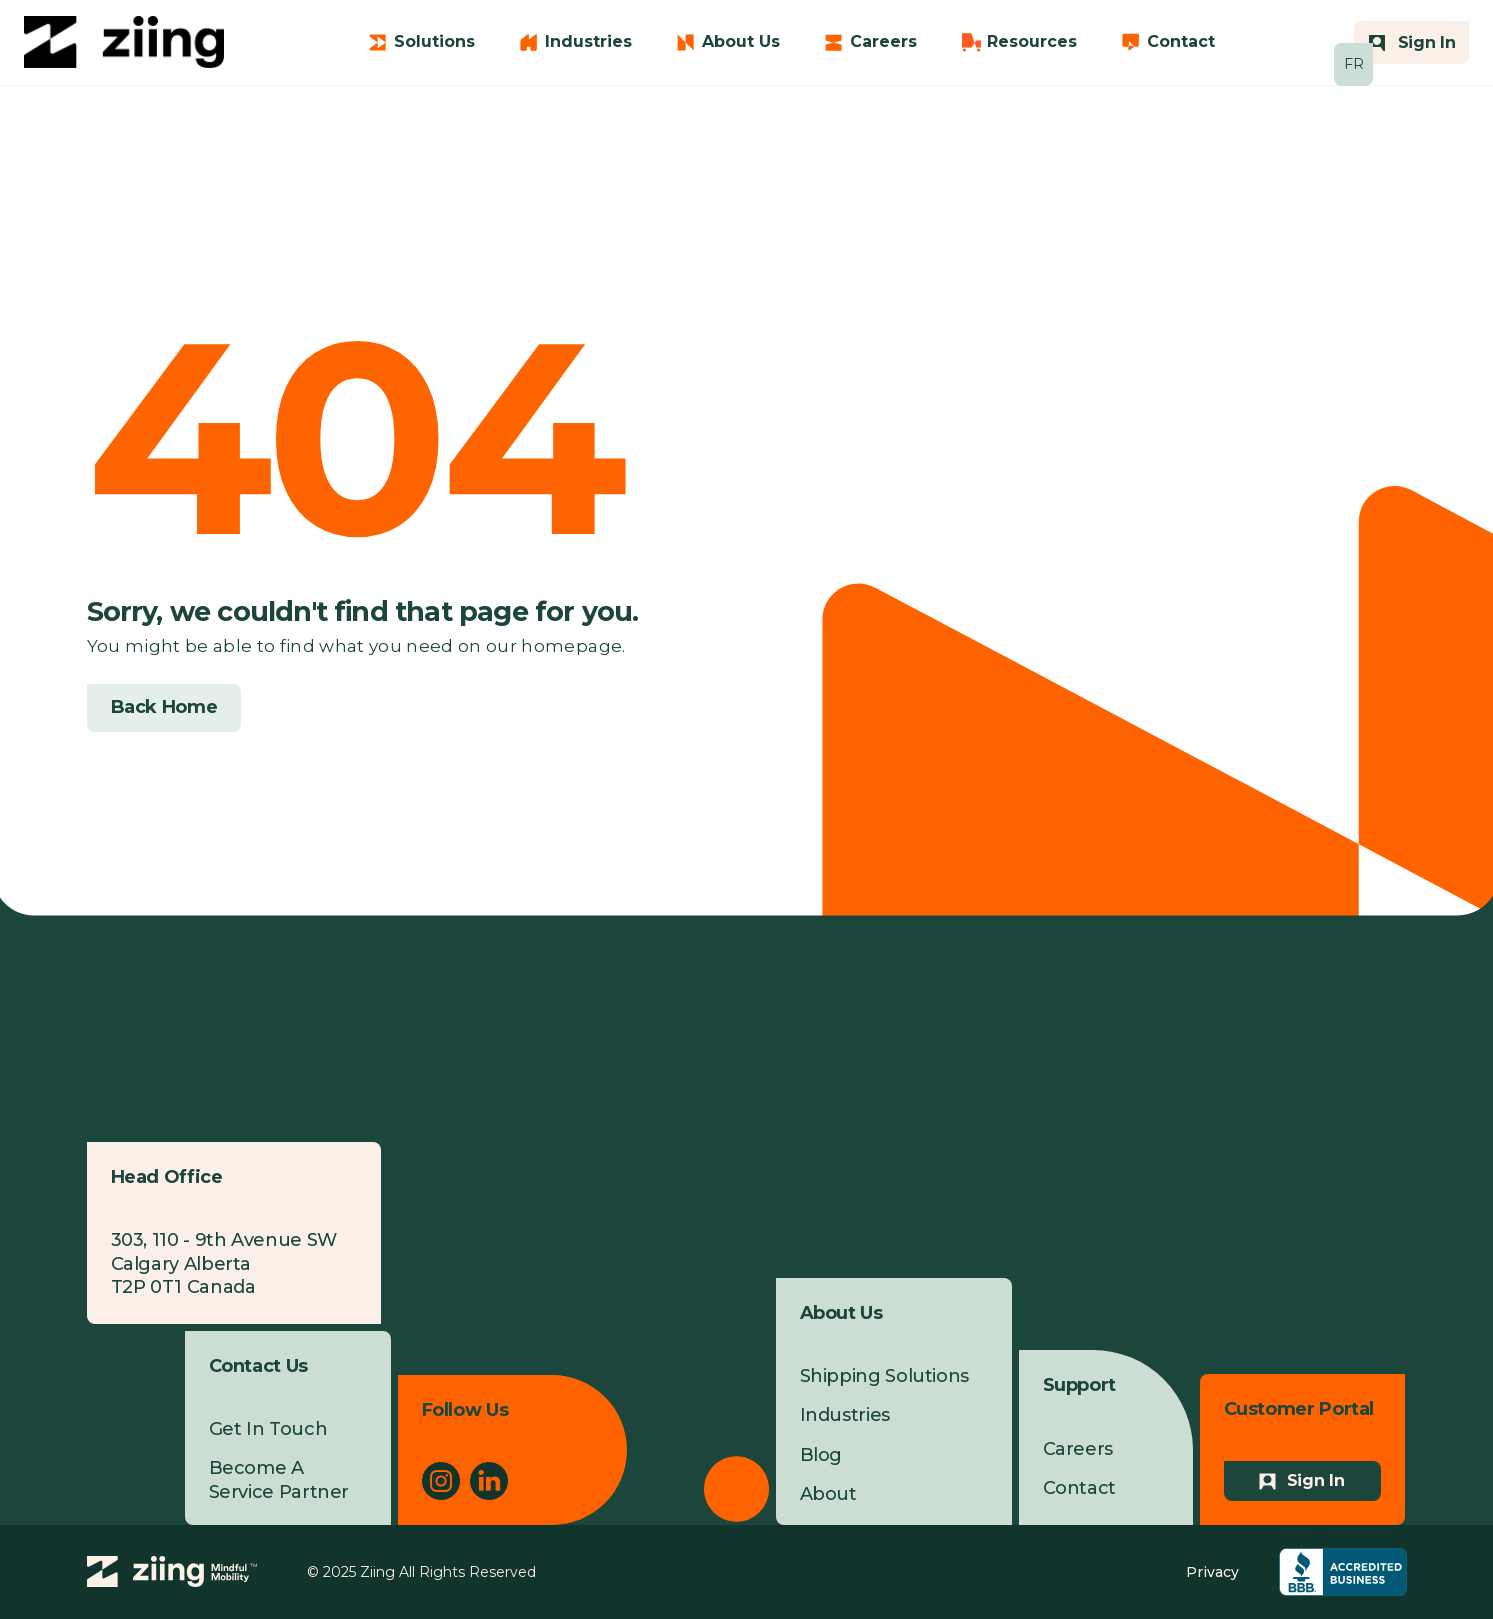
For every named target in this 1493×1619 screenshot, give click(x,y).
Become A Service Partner (279, 1479)
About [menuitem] (828, 1494)
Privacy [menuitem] (1212, 1572)
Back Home (164, 707)
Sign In (1316, 1480)
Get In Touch (268, 1429)
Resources (1032, 41)
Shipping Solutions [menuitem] (885, 1376)
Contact (1181, 41)
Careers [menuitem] (1078, 1449)
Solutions (434, 41)
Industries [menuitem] (845, 1415)
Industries (588, 41)
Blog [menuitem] (821, 1455)
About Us (741, 41)
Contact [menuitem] (1079, 1488)
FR (1354, 64)
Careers (883, 41)
